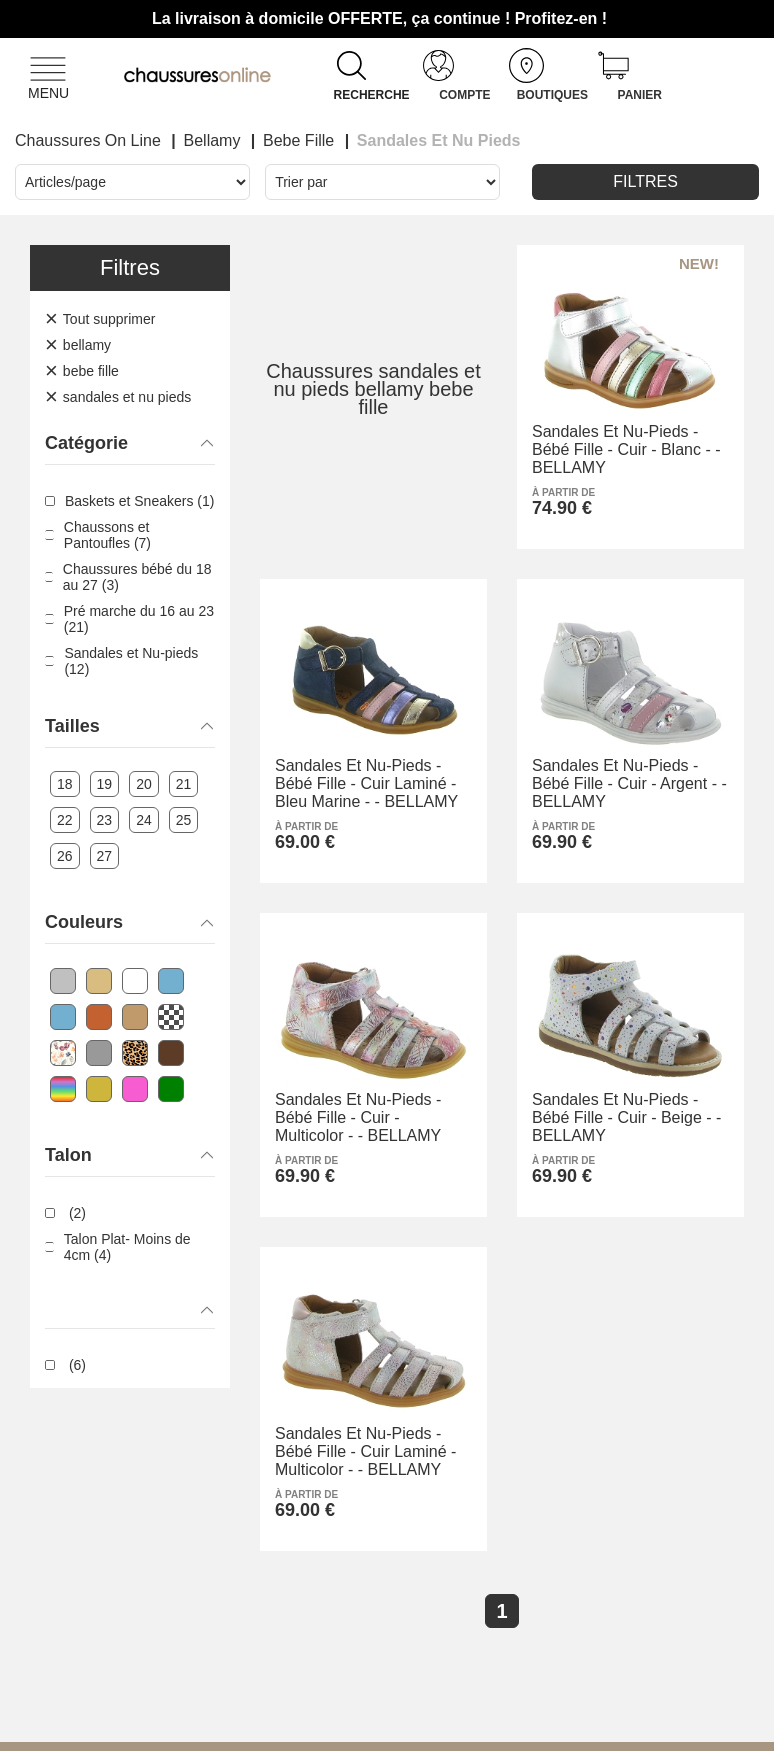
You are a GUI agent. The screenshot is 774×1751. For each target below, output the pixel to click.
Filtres (645, 181)
